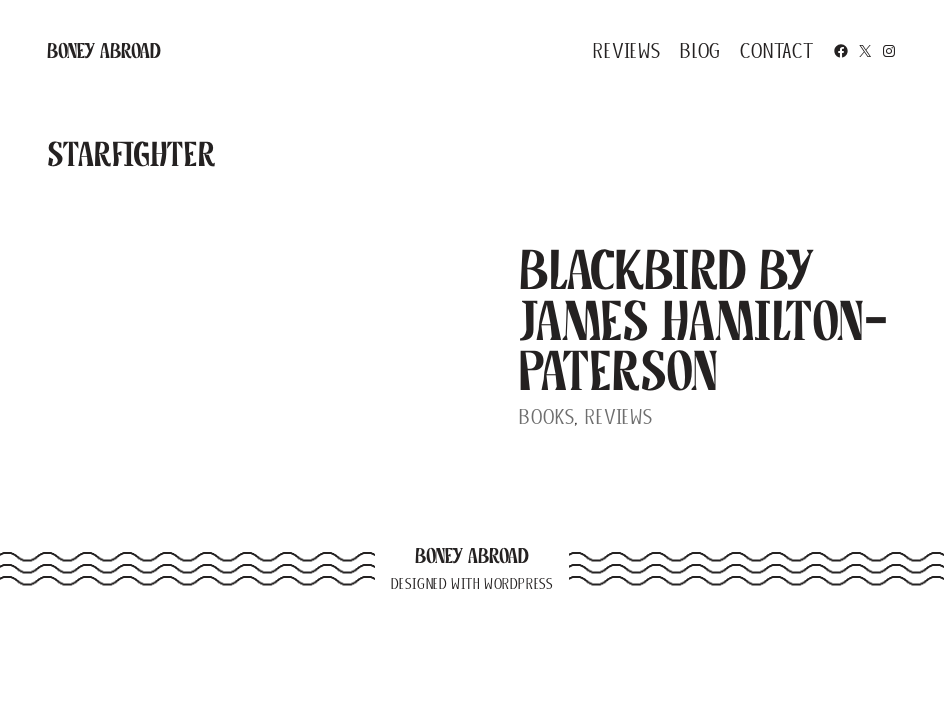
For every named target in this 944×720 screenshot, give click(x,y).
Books (546, 416)
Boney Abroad (104, 50)
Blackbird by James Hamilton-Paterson (703, 319)
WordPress (518, 583)
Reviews (619, 416)
